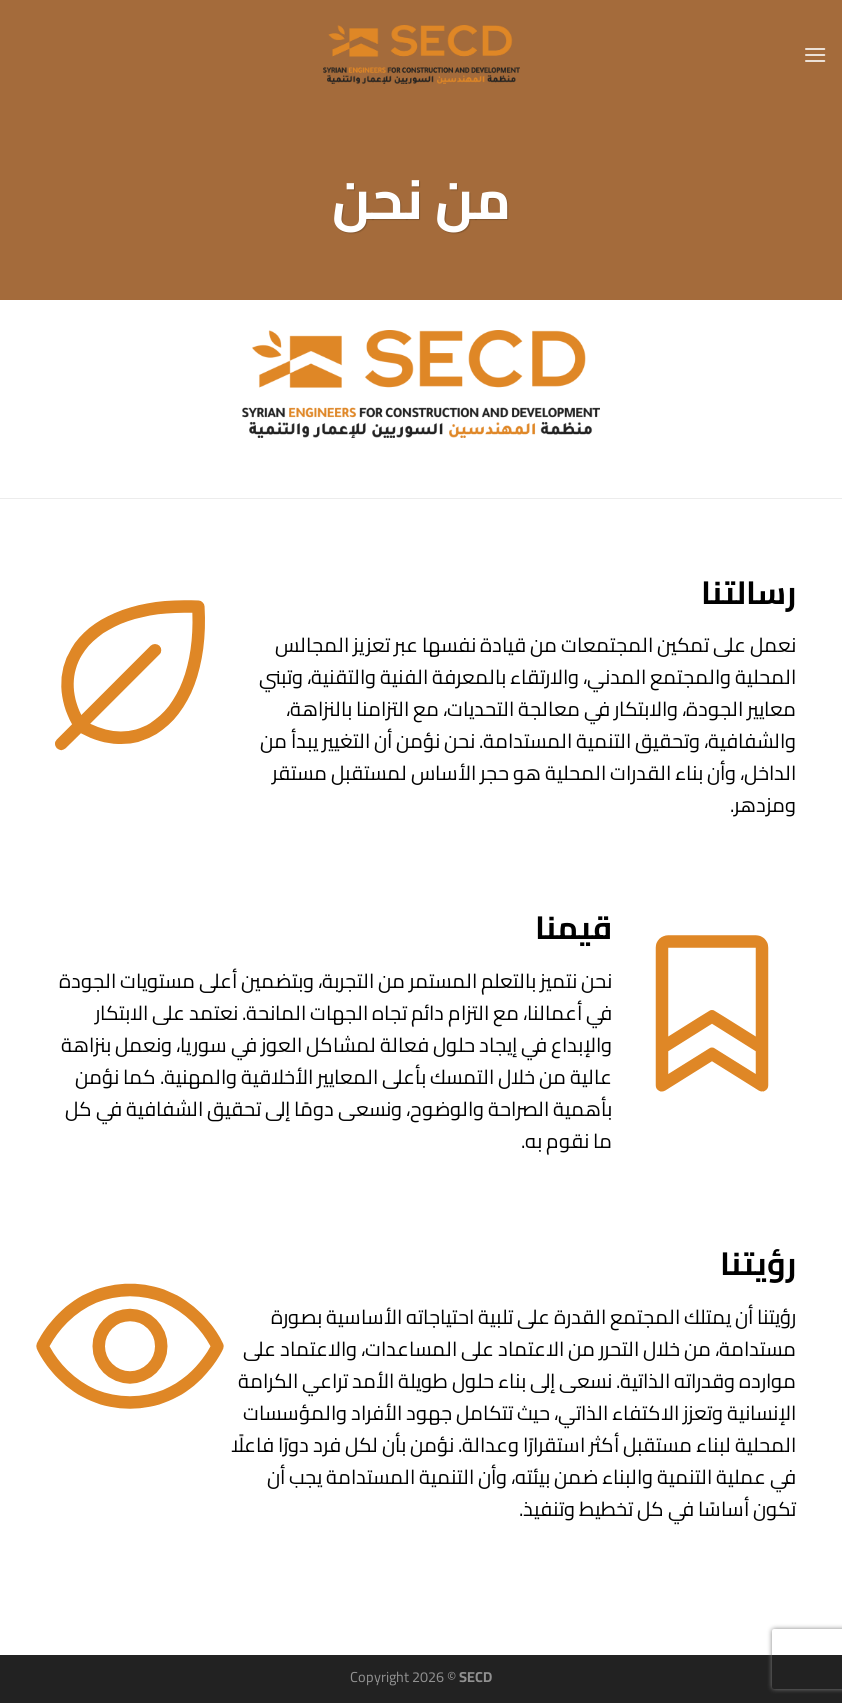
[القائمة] (815, 54)
